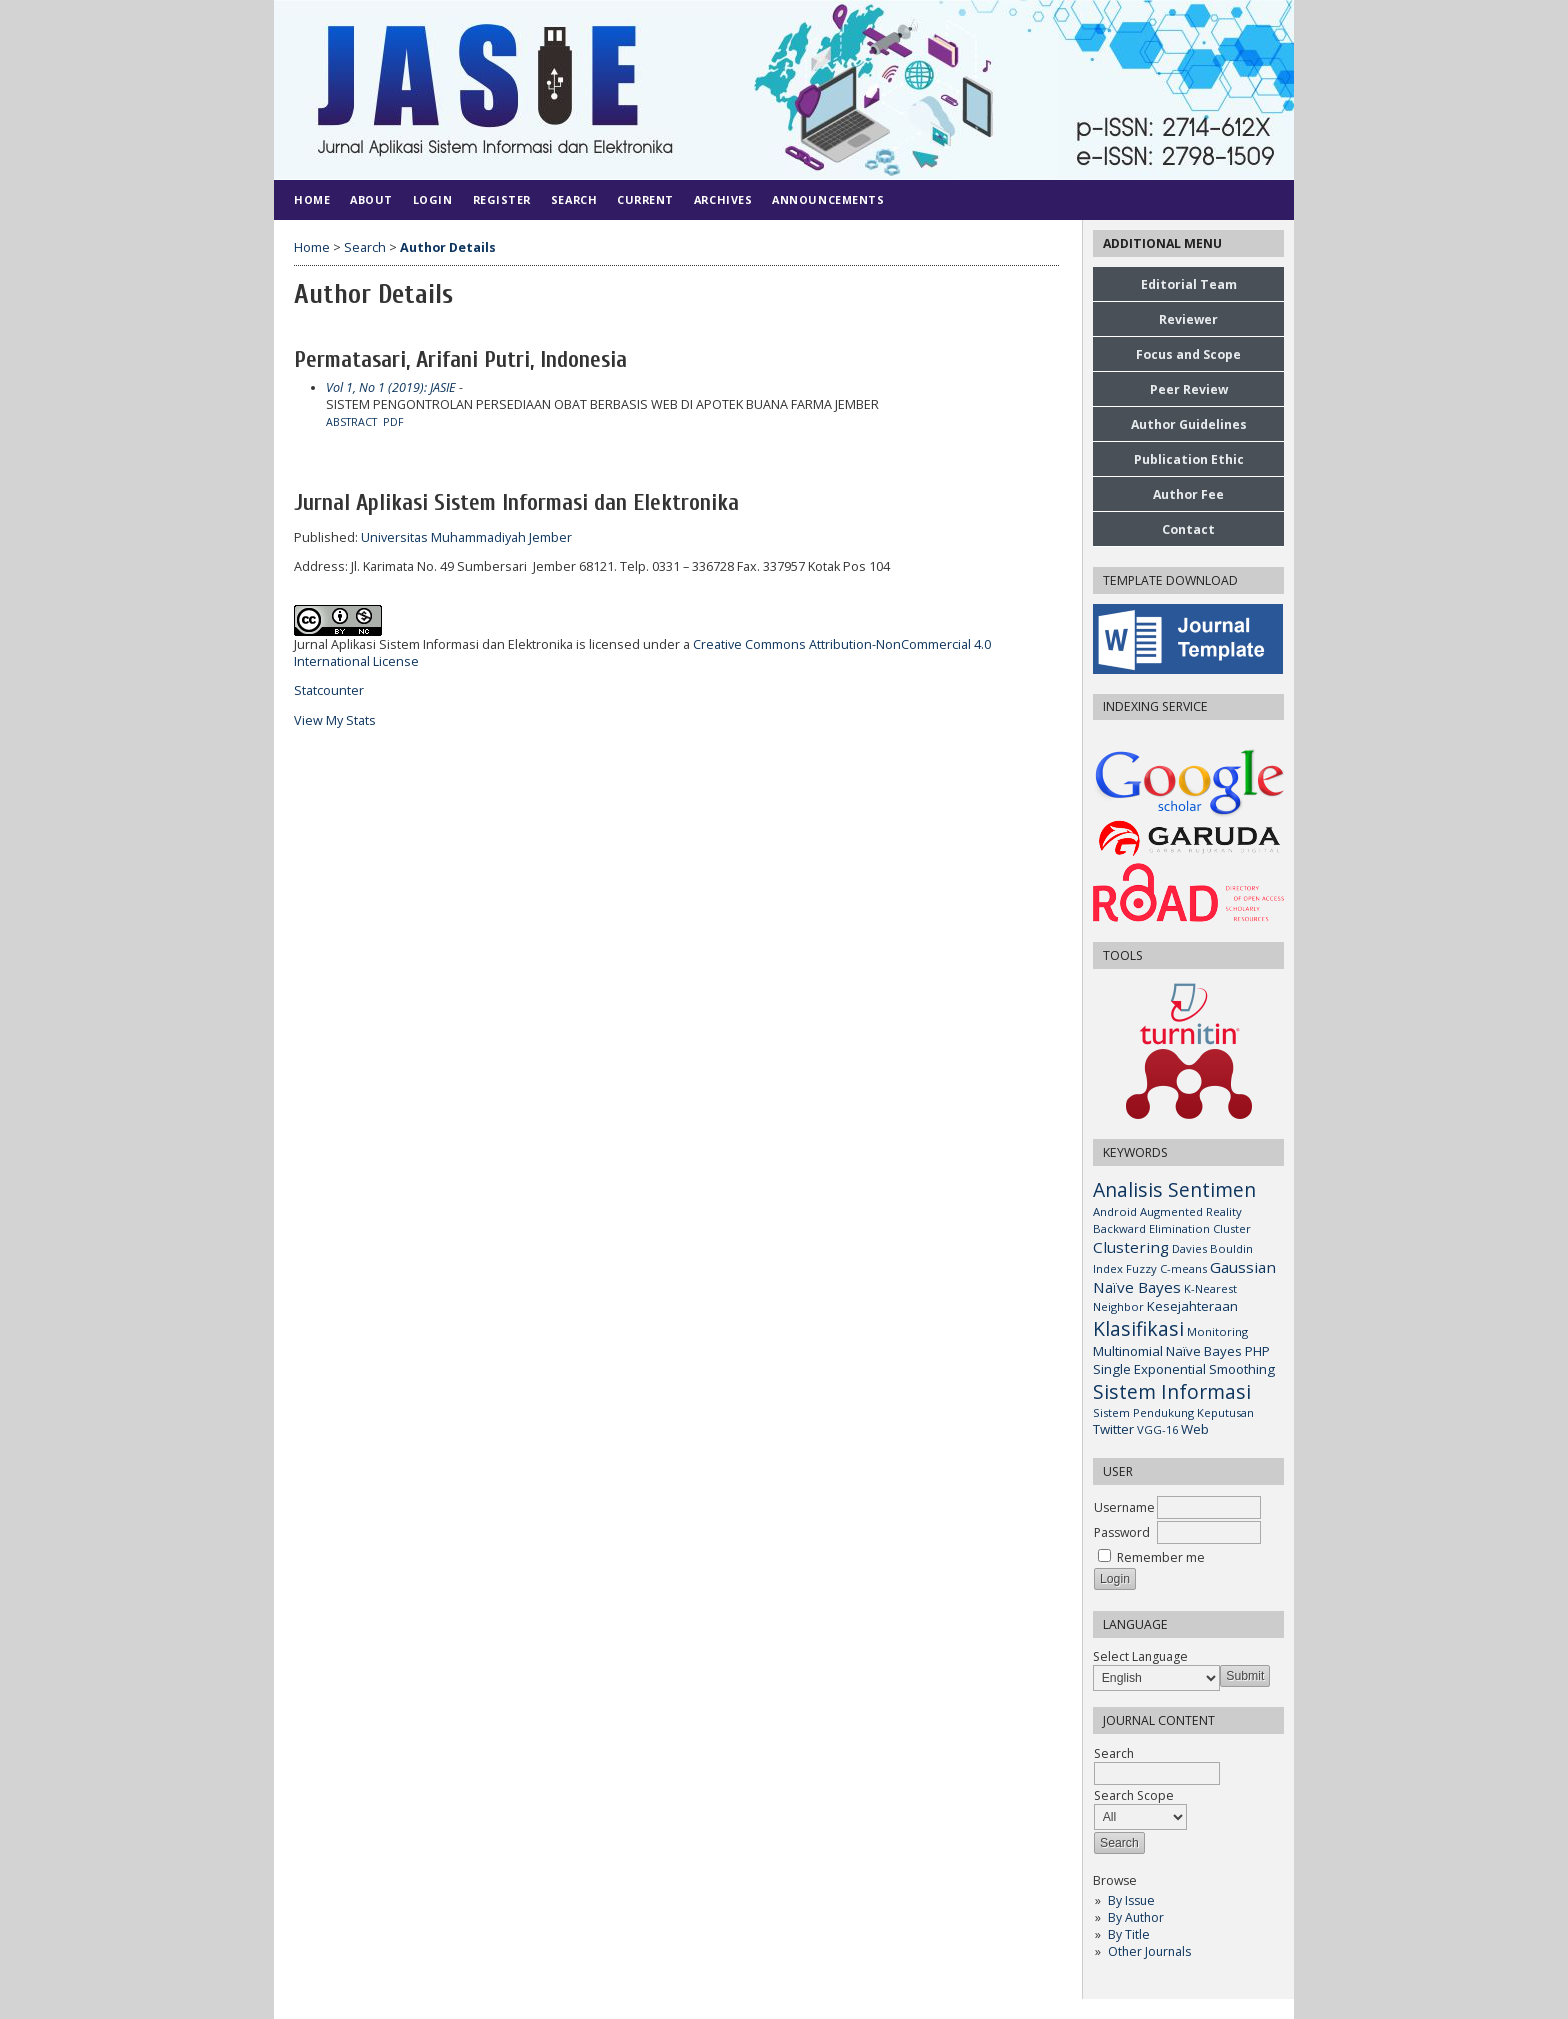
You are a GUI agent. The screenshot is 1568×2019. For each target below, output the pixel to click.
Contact (1188, 529)
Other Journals (1149, 1951)
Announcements (828, 199)
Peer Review (1189, 389)
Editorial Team (1189, 284)
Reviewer (1188, 319)
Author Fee (1188, 494)
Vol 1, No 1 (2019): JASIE (391, 387)
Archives (723, 199)
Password (1122, 1532)
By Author (1136, 1917)
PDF (393, 422)
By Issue (1131, 1900)
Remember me (1161, 1557)
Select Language (1140, 1656)
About (371, 199)
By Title (1129, 1934)
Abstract (351, 422)
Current (645, 199)
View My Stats (335, 720)
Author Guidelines (1189, 424)
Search (574, 199)
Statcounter (329, 690)
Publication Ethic (1189, 459)
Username (1124, 1507)
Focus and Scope (1188, 354)
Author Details (448, 247)
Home (312, 199)
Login (433, 199)
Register (502, 199)
